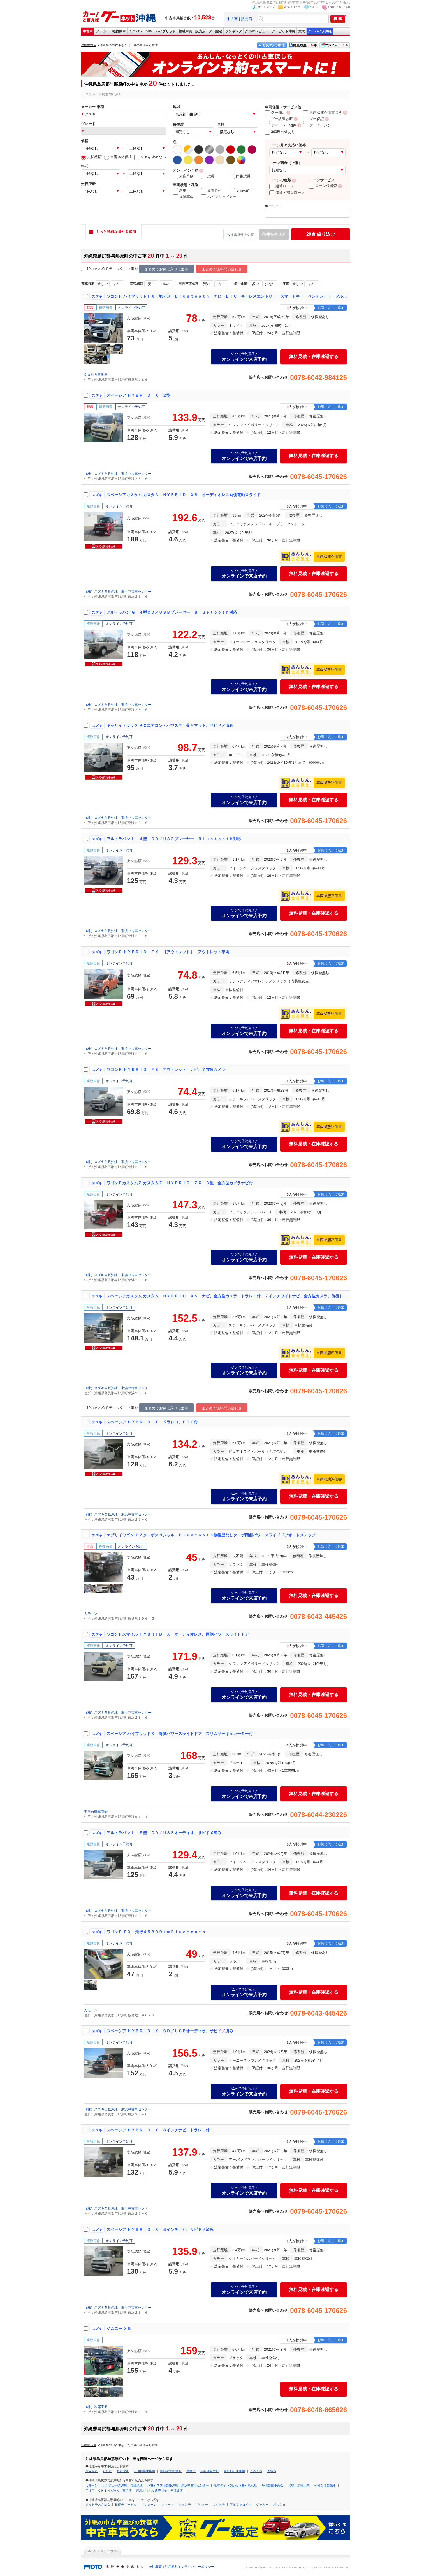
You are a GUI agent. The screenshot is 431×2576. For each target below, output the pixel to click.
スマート (167, 2504)
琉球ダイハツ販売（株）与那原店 (159, 2490)
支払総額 (91, 157)
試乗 (208, 176)
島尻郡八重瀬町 (234, 2471)
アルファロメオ (240, 2504)
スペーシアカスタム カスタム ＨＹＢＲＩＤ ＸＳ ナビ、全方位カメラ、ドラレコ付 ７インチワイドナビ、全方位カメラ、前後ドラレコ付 (226, 1296)
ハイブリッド (166, 31)
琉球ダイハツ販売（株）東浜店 (235, 2485)
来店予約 (183, 176)
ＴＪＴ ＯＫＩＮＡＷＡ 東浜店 (108, 2490)
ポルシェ (279, 2504)
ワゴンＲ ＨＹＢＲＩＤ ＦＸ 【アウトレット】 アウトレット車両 (167, 952)
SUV (148, 31)
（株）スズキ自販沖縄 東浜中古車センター (117, 473)
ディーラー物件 (280, 125)
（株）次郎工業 (96, 2407)
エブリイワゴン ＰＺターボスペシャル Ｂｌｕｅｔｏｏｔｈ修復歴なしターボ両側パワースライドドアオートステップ (211, 1535)
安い (151, 284)
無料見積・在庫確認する (313, 356)
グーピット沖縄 (283, 31)
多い (255, 284)
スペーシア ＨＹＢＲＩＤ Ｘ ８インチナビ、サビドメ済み (160, 2229)
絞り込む (320, 234)
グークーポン (317, 125)
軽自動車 (119, 31)
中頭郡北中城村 (171, 2471)
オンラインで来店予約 (244, 357)
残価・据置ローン (287, 192)
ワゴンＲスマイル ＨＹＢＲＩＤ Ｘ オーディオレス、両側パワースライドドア (177, 1634)
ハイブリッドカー (219, 196)
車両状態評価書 (329, 556)
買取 (301, 31)
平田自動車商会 (96, 1811)
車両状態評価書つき (322, 112)
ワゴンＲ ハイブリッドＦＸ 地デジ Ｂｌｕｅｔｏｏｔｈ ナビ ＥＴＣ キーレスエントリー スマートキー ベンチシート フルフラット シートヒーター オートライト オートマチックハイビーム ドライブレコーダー (226, 296)
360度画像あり (280, 132)
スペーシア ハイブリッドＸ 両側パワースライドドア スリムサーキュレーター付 (179, 1734)
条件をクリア (274, 234)
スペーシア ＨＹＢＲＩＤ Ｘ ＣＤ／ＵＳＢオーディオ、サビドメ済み (169, 2031)
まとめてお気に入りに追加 (166, 269)
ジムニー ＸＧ (118, 2328)
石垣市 (107, 2471)
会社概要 (155, 2566)
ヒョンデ (185, 2504)
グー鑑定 (215, 31)
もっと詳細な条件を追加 (116, 232)
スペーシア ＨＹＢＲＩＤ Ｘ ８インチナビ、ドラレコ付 (158, 2130)
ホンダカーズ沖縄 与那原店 (123, 2485)
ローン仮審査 (323, 186)
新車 (179, 190)
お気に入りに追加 (339, 6)
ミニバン (135, 31)
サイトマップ (266, 6)
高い (166, 284)
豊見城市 (91, 2471)
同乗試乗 (240, 176)
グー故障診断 (279, 119)
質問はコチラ (292, 6)
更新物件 (240, 190)
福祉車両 (185, 31)
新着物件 (211, 190)
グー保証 (313, 119)
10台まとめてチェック (102, 269)
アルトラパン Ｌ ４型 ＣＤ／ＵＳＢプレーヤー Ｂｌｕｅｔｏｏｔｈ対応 (173, 839)
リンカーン (149, 2504)
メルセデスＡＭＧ (97, 2504)
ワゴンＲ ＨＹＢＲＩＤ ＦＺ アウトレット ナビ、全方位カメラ (165, 1069)
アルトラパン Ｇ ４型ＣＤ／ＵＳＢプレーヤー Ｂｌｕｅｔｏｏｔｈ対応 (171, 612)
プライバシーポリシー (197, 2566)
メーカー (102, 31)
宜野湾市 (123, 2471)
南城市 (191, 2471)
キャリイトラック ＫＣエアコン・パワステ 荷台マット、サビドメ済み (169, 725)
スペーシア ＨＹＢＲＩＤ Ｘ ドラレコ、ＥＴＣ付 (152, 1422)
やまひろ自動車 (96, 374)
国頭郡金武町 (209, 2471)
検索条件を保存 (242, 235)
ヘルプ (314, 6)
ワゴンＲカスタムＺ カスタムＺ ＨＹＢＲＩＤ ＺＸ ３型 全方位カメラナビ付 (179, 1183)
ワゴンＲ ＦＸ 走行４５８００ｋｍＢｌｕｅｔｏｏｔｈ (156, 1932)
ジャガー (262, 2504)
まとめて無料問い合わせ (222, 269)
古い (117, 284)
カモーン (91, 1613)
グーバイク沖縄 (320, 31)
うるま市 (256, 2471)
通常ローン (281, 186)
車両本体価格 (118, 157)
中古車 (88, 31)
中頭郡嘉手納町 (144, 2471)
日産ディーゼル (125, 2504)
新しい (102, 284)
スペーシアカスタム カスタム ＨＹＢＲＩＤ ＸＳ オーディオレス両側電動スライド (183, 495)
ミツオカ (219, 2504)
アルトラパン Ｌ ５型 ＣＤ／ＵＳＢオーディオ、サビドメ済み (163, 1833)
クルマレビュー (256, 31)
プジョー (202, 2504)
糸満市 (271, 2471)
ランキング (233, 31)
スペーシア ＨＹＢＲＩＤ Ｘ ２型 (138, 395)
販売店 (246, 19)
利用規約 (171, 2566)
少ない (270, 284)
